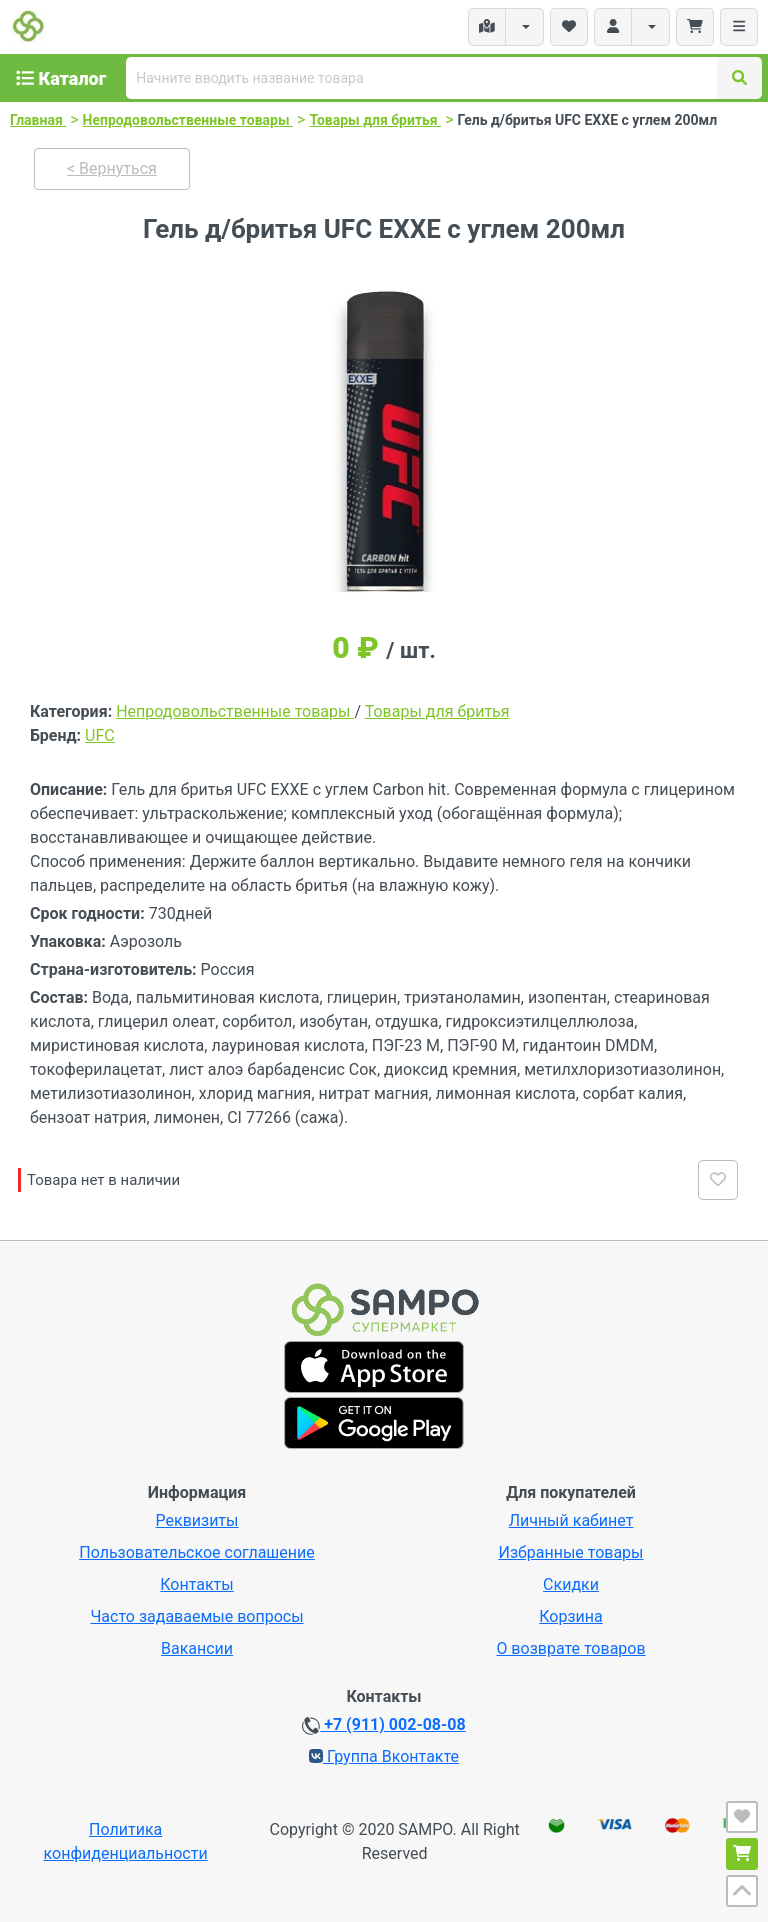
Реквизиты (197, 1520)
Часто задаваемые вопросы (196, 1616)
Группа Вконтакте (384, 1756)
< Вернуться (112, 168)
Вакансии (197, 1648)
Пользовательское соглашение (197, 1552)
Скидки (571, 1584)
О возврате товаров (570, 1648)
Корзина (570, 1616)
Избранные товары (570, 1552)
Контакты (196, 1584)
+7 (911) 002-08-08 (383, 1725)
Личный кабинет (571, 1520)
